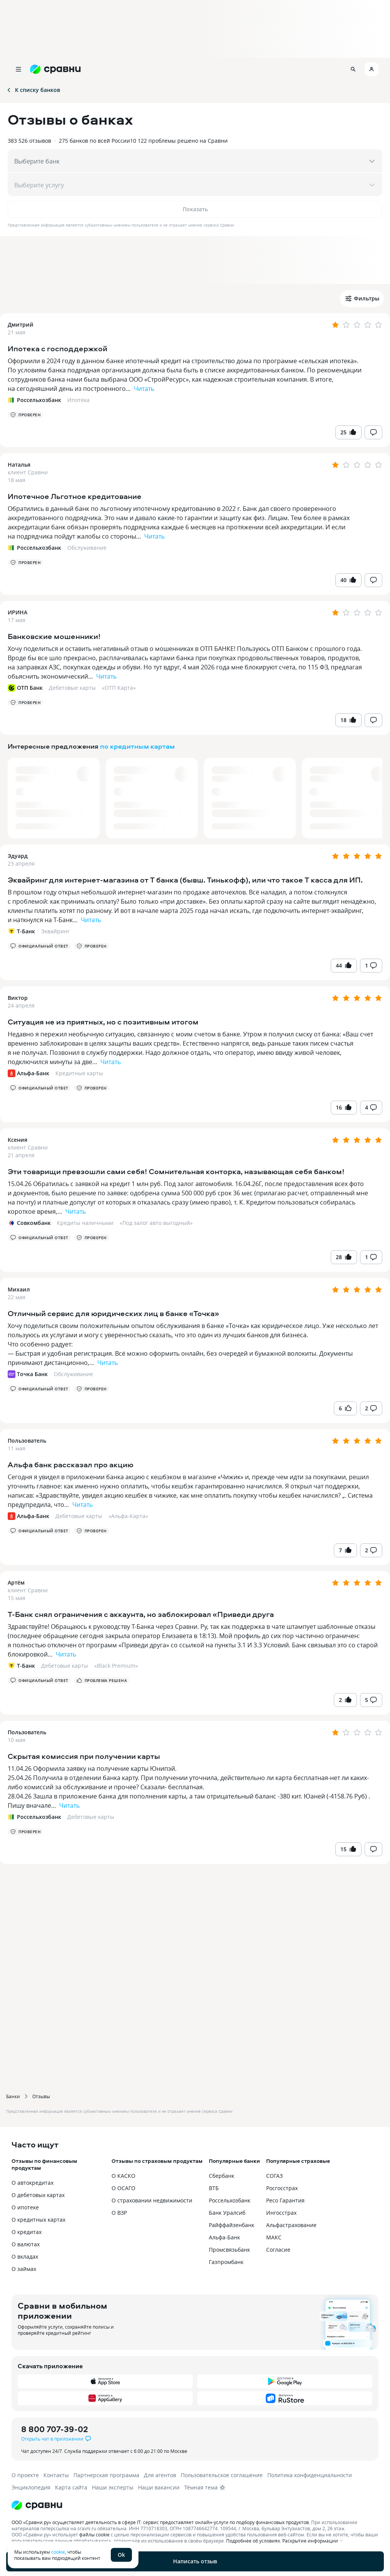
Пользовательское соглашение (222, 2475)
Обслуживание (87, 547)
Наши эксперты (112, 2487)
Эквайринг (55, 931)
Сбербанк (221, 2175)
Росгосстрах (282, 2188)
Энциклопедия (31, 2487)
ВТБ (214, 2188)
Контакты (56, 2475)
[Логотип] (189, 2505)
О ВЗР (119, 2212)
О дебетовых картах (38, 2195)
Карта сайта (71, 2487)
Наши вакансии (159, 2487)
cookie (58, 2552)
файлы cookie (94, 2534)
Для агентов (160, 2475)
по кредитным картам (137, 746)
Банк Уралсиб (227, 2212)
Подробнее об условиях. (253, 2541)
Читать (144, 388)
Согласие (278, 2249)
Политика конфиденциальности (309, 2475)
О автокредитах (32, 2182)
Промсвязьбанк (229, 2249)
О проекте (25, 2475)
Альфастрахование (291, 2225)
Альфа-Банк (224, 2237)
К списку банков (33, 89)
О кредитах (27, 2232)
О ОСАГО (123, 2188)
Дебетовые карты (72, 687)
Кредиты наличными (85, 1222)
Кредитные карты (79, 1073)
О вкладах (25, 2256)
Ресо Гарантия (285, 2200)
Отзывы (41, 2096)
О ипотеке (25, 2207)
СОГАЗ (274, 2175)
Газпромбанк (226, 2262)
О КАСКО (123, 2175)
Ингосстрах (281, 2212)
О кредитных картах (38, 2219)
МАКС (274, 2237)
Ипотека (78, 400)
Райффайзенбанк (231, 2225)
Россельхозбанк (229, 2200)
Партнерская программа (106, 2475)
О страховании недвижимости (152, 2200)
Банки (13, 2096)
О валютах (26, 2244)
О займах (24, 2268)
